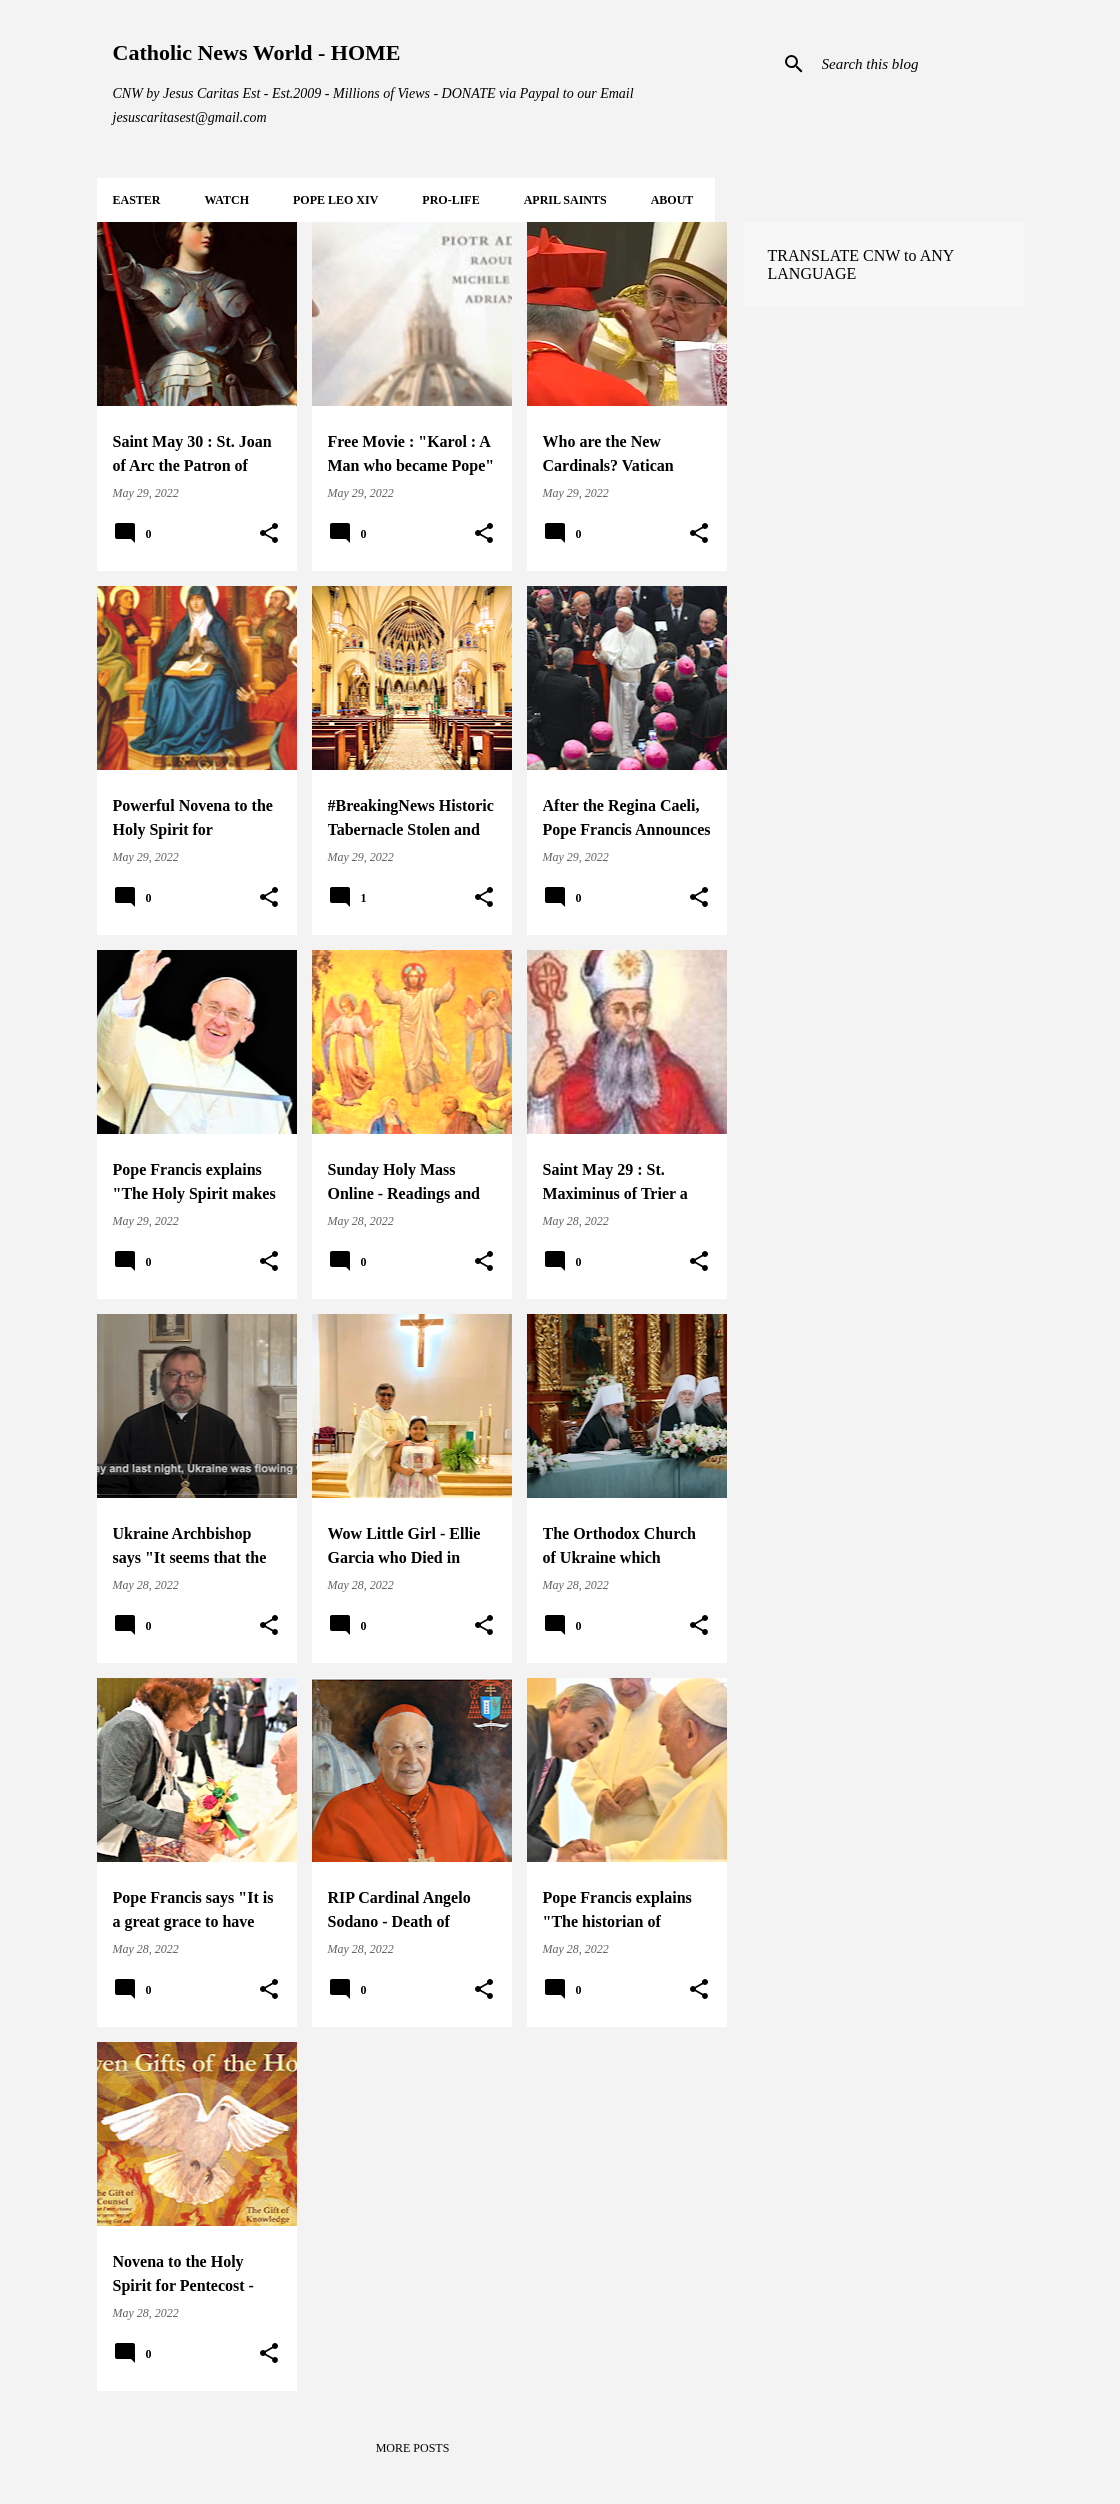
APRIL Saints (565, 200)
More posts (413, 2448)
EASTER (137, 200)
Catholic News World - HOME (257, 52)
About (672, 200)
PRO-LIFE (450, 200)
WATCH (227, 200)
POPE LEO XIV (335, 200)
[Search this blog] (919, 64)
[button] (269, 534)
